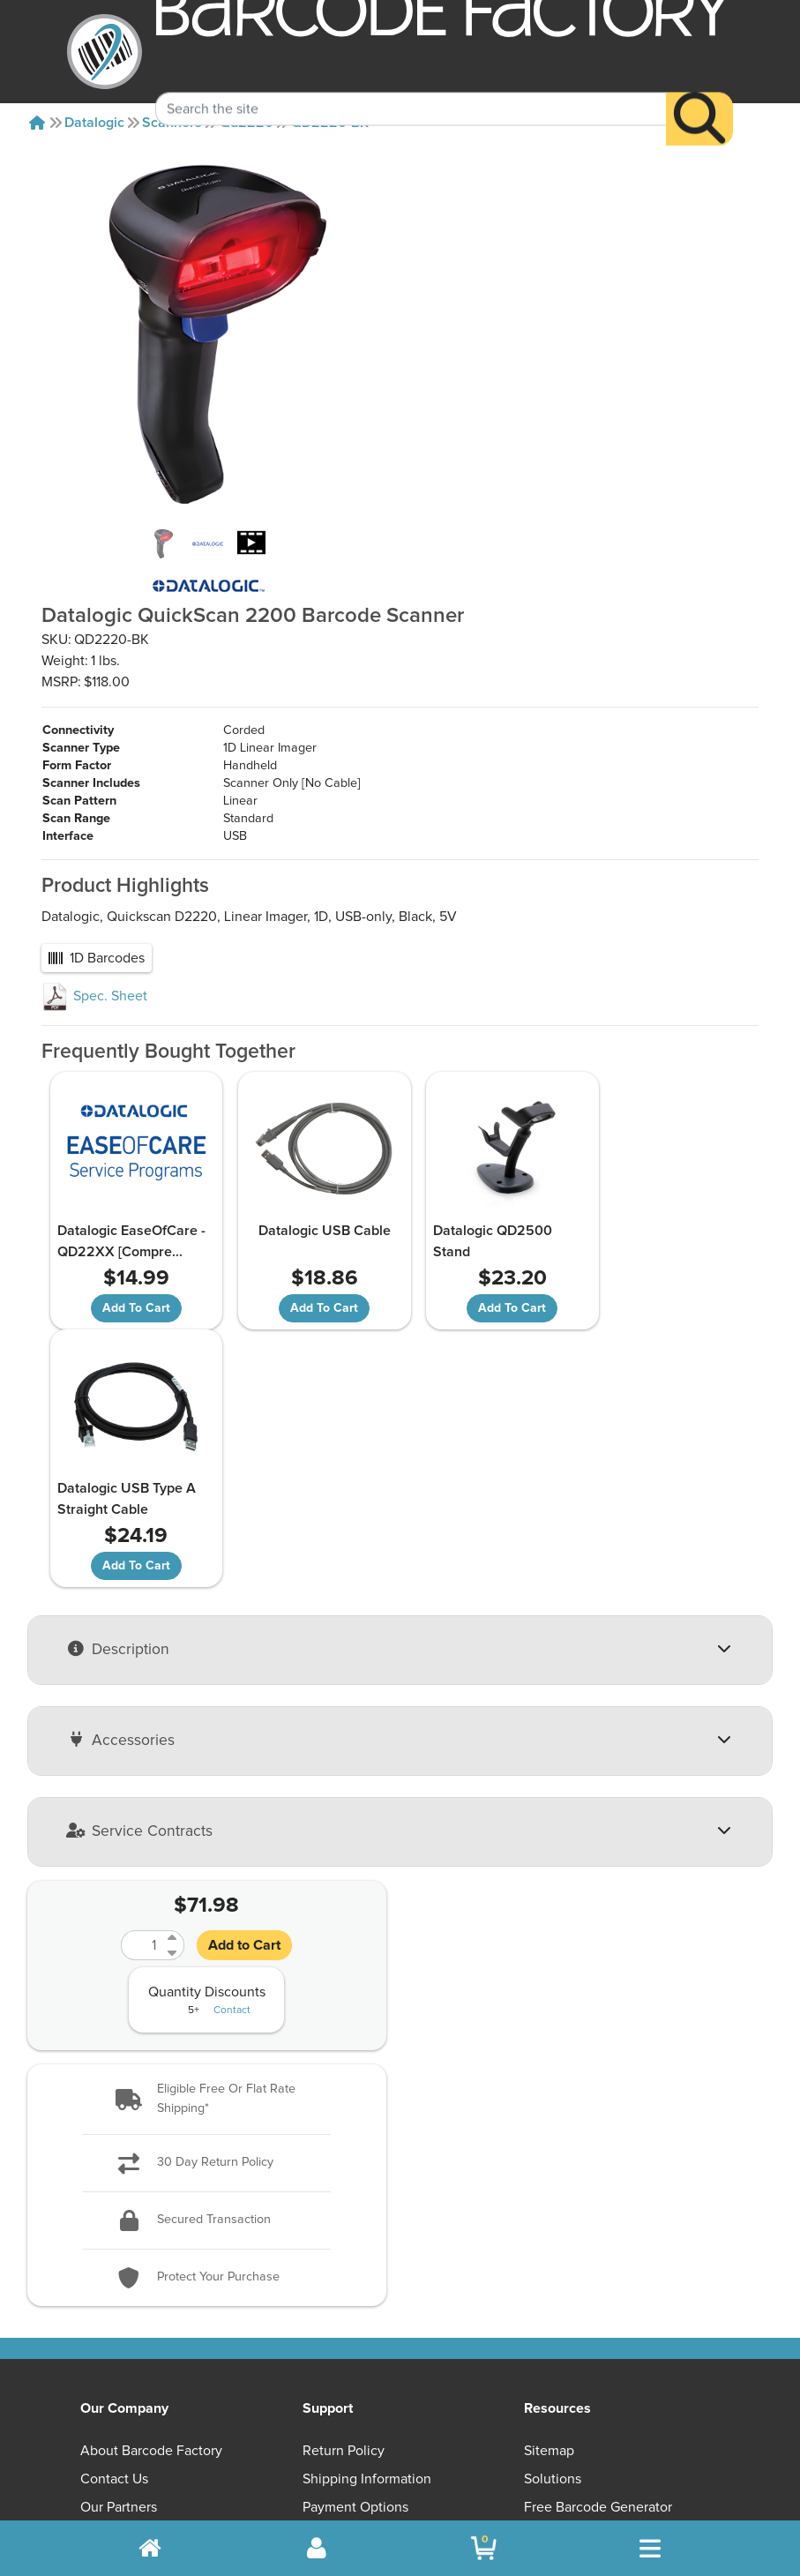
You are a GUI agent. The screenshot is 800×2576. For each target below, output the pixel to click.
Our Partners (118, 2197)
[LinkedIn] (678, 2368)
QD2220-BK (330, 123)
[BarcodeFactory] (104, 51)
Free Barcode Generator (598, 2197)
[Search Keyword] (411, 84)
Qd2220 (246, 123)
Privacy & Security (358, 2225)
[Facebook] (592, 2366)
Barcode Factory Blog (590, 2225)
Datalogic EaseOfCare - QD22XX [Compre (130, 1188)
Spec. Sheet (94, 943)
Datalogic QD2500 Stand (474, 1188)
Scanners (172, 123)
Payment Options (355, 2197)
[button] (206, 1788)
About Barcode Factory (151, 2140)
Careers (104, 2281)
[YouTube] (506, 2368)
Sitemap (549, 2140)
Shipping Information (367, 2168)
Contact (231, 1699)
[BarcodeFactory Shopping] (483, 2548)
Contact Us (114, 2168)
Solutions (552, 2168)
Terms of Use (344, 2253)
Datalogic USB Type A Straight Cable (663, 1188)
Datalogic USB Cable (310, 1178)
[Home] (37, 123)
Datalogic (94, 123)
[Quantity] (142, 1634)
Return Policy (344, 2140)
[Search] (699, 93)
